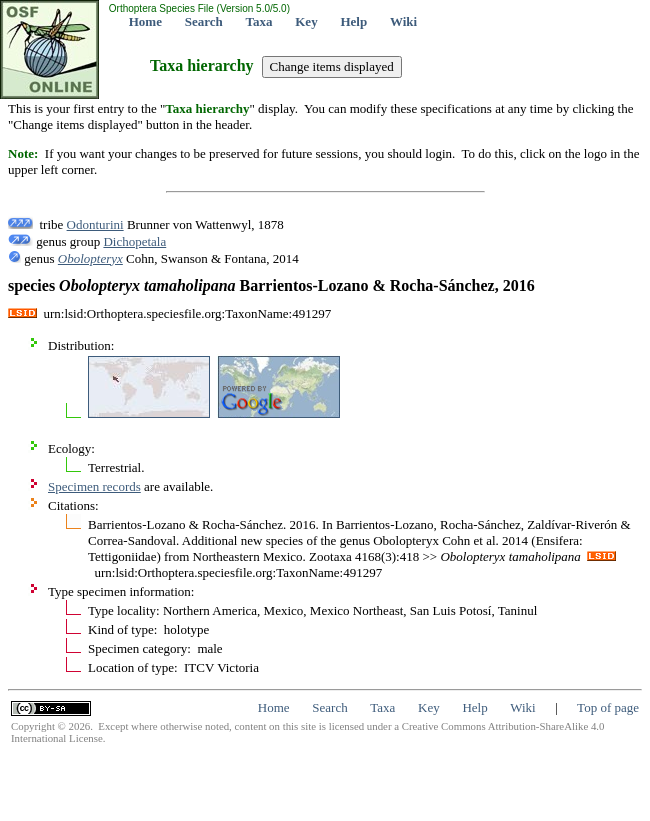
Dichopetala (134, 241)
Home (145, 21)
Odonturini (95, 224)
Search (204, 21)
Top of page (608, 707)
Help (353, 21)
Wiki (403, 21)
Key (306, 21)
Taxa (259, 21)
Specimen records (94, 486)
